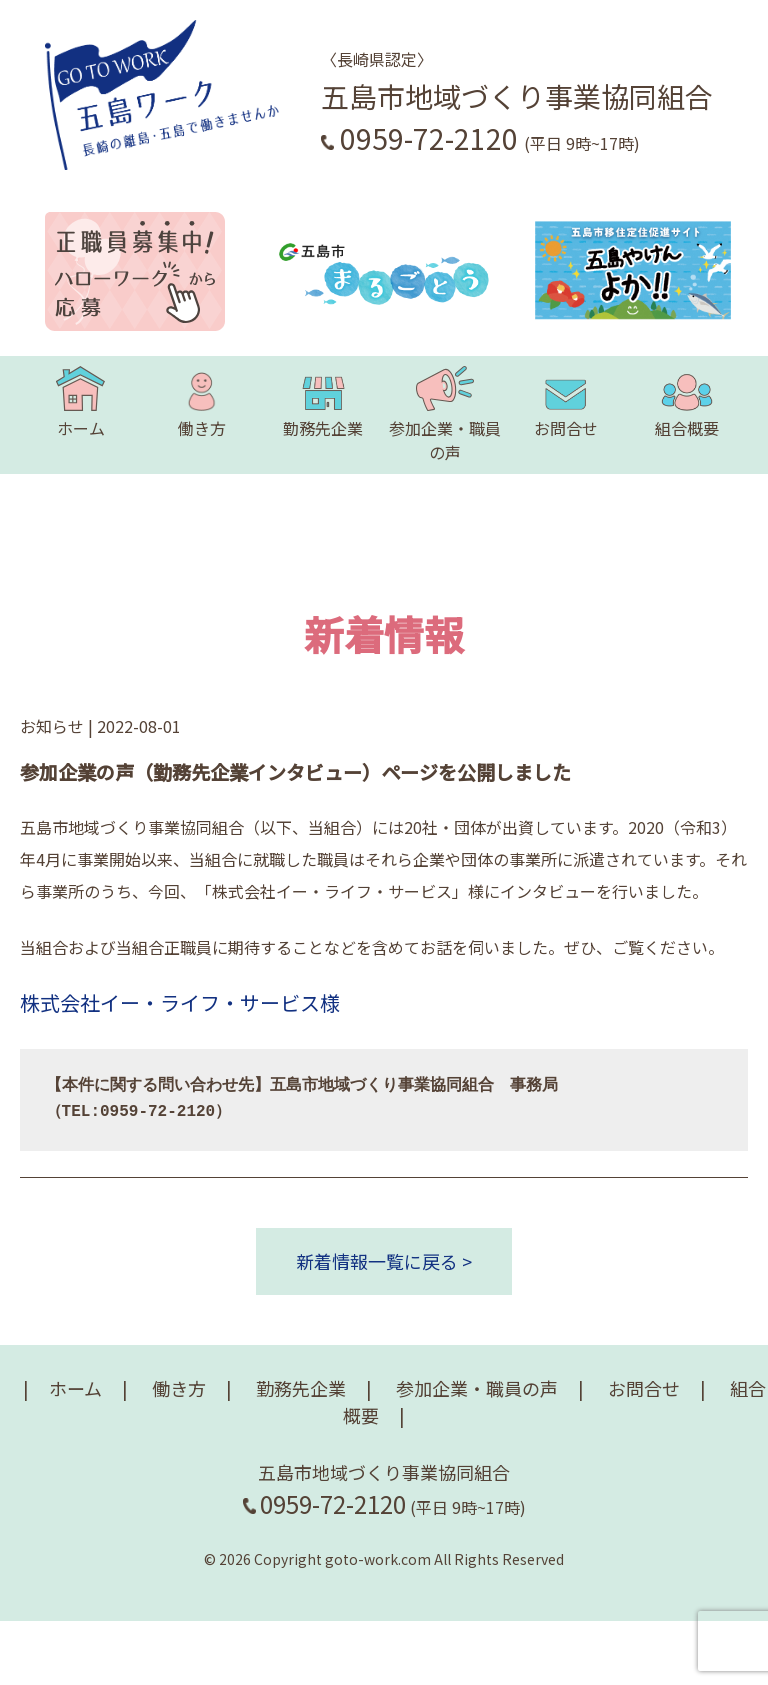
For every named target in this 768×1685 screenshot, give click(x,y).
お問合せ (566, 403)
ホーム (80, 403)
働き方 (202, 403)
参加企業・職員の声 (445, 415)
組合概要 (687, 403)
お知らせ (52, 726)
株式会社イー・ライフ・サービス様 (180, 1002)
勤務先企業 (323, 403)
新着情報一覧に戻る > (384, 1261)
